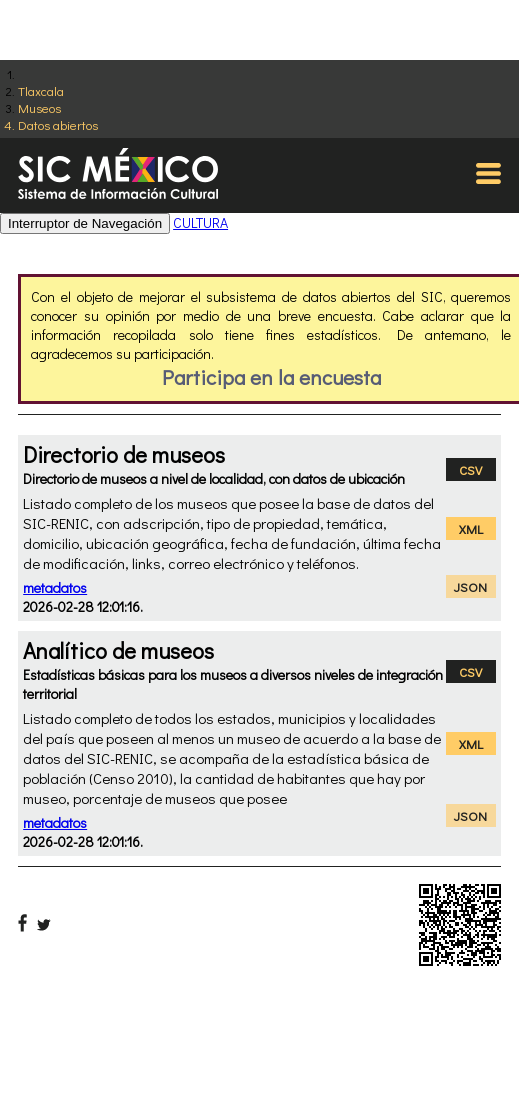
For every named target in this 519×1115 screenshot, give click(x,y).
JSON (470, 586)
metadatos (55, 587)
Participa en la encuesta (271, 377)
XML (471, 528)
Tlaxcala (41, 90)
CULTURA (200, 222)
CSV (470, 469)
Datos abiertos (58, 124)
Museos (39, 107)
